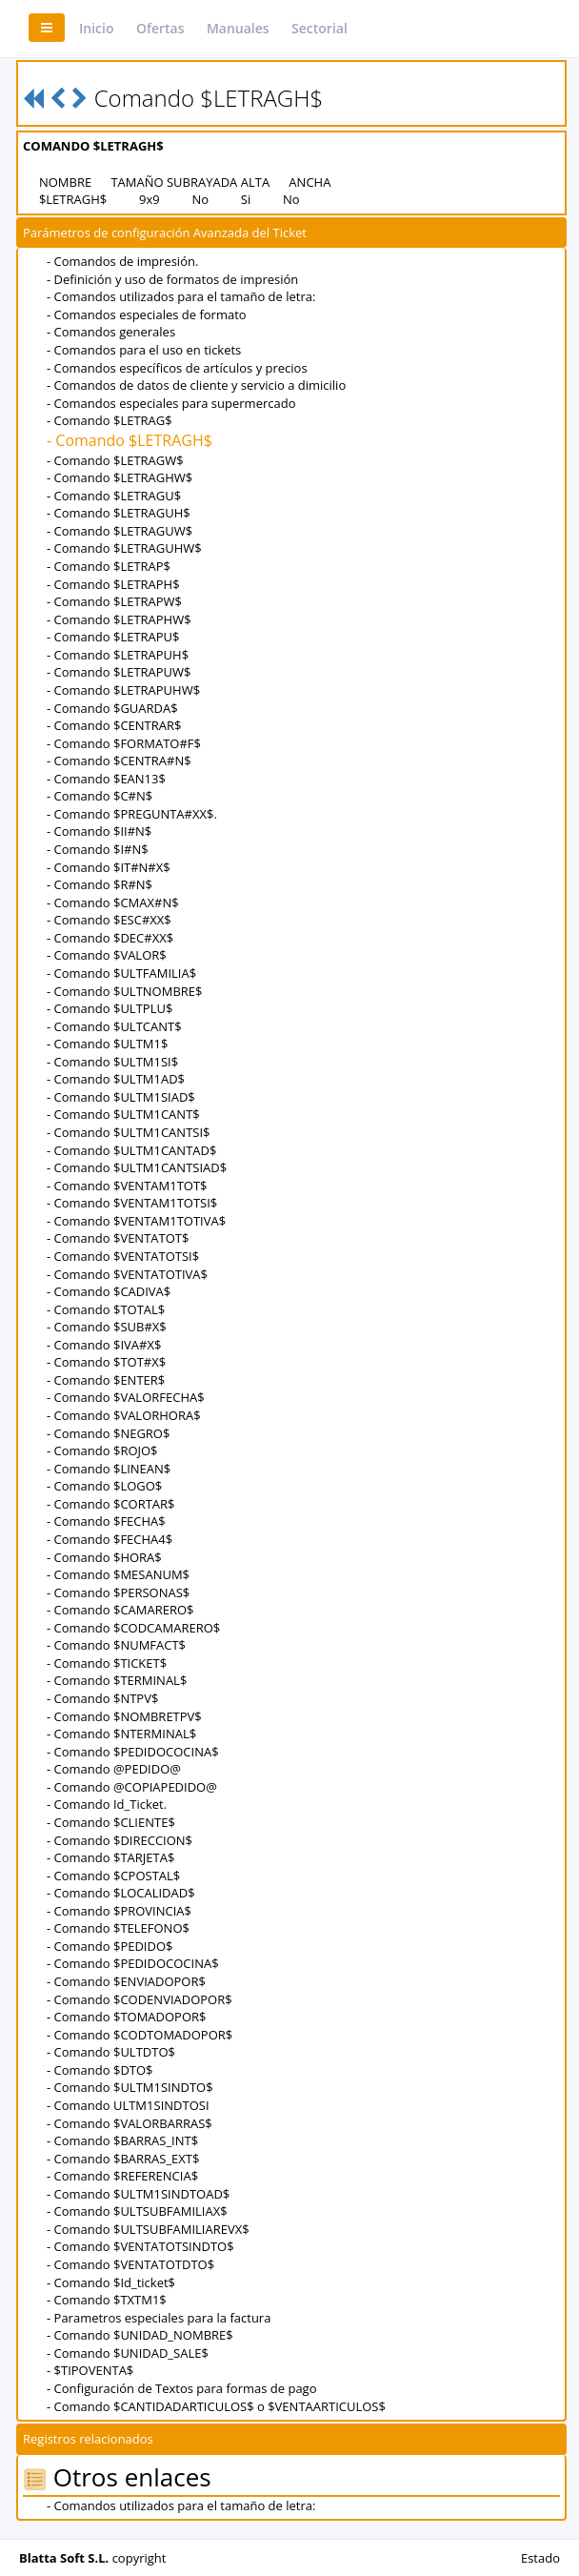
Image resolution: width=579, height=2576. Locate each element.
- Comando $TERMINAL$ (117, 1680)
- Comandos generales (111, 331)
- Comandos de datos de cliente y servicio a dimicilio (196, 385)
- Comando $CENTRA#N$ (119, 760)
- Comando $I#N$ (98, 849)
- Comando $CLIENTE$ (111, 1822)
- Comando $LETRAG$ (109, 420)
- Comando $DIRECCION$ (119, 1840)
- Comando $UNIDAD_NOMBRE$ (140, 2334)
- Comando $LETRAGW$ (115, 460)
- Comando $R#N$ (99, 884)
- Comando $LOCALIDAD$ (121, 1892)
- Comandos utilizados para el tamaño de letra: (181, 296)
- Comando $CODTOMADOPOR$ (139, 2034)
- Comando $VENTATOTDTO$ (130, 2264)
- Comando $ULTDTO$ (111, 2051)
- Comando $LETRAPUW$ (119, 671)
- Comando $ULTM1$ (107, 1043)
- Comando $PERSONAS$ (118, 1592)
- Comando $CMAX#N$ (113, 902)
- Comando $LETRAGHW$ (119, 477)
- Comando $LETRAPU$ (113, 636)
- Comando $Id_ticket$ (111, 2282)
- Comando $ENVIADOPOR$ (126, 1981)
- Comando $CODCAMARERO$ (133, 1627)
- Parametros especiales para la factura (158, 2317)
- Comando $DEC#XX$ (110, 937)
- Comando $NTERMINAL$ (121, 1733)
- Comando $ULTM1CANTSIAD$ (137, 1167)
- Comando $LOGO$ (104, 1485)
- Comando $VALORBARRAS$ (129, 2123)
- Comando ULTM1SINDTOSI (128, 2105)
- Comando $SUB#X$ (107, 1326)
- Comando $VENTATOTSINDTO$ (140, 2246)
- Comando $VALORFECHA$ (126, 1397)
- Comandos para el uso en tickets (144, 349)
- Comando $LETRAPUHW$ (123, 690)
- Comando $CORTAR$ (111, 1503)
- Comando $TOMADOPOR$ (127, 2016)
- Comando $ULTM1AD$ (116, 1078)
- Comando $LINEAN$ (108, 1468)
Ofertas (160, 28)
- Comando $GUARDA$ (112, 708)
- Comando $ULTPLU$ (109, 1008)
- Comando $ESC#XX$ (109, 919)
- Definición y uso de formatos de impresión (172, 279)
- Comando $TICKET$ (107, 1663)
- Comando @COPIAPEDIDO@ (132, 1786)
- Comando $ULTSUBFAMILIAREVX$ (148, 2229)
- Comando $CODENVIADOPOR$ (139, 1999)
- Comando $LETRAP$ (108, 566)
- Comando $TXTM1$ (107, 2299)
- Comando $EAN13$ (106, 778)
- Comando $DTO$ (100, 2070)
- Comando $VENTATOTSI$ (123, 1256)
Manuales (238, 28)
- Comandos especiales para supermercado (171, 403)
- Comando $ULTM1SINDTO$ (130, 2087)
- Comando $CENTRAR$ (114, 725)
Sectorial (319, 28)
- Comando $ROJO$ (102, 1450)
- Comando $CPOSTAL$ (113, 1875)
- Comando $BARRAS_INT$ (122, 2140)
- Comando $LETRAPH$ (113, 584)
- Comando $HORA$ (104, 1557)
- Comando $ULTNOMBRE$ (124, 991)
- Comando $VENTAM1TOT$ (127, 1185)
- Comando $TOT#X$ (106, 1361)
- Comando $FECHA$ (106, 1521)
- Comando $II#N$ (99, 831)
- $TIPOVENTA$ (90, 2370)
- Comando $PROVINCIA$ (119, 1910)
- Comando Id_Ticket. (107, 1804)
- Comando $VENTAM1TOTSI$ (132, 1202)
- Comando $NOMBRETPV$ (124, 1716)
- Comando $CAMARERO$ (120, 1609)
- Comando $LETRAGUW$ (119, 530)
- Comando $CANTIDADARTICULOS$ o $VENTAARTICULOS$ (216, 2406)
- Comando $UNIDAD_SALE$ (128, 2353)
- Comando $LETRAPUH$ (118, 654)
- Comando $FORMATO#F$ (124, 743)
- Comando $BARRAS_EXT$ (123, 2158)
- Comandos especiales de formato (147, 314)
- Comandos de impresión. (122, 261)
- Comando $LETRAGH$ (129, 440)
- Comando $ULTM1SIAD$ (121, 1096)
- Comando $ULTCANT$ (114, 1026)
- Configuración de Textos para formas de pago (181, 2388)
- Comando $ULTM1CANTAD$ (131, 1150)
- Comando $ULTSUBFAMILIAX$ (137, 2211)
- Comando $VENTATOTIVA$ (127, 1274)
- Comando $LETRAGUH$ (118, 512)
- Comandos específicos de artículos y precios (177, 367)
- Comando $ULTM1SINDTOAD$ (138, 2193)
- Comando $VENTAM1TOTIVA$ (136, 1220)
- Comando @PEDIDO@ (114, 1768)
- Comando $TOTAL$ (106, 1309)
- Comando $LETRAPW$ (114, 601)
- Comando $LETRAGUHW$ (124, 548)
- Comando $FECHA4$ (109, 1539)
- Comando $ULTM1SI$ (112, 1061)
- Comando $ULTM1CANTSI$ (128, 1132)
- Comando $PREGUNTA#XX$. (132, 813)
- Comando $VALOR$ (107, 954)
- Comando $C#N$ (99, 795)
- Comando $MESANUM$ (118, 1574)
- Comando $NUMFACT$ (116, 1644)
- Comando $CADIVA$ (108, 1291)
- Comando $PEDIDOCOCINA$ (133, 1751)
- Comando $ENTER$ (106, 1380)
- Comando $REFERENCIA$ (122, 2175)
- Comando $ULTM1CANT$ (123, 1114)
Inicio (96, 28)
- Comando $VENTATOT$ (118, 1238)
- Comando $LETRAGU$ (114, 495)
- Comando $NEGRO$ (108, 1433)
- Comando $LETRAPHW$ (119, 619)
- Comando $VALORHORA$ (124, 1415)
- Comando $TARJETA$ (110, 1857)
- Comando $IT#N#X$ (108, 867)
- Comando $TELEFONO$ (118, 1928)
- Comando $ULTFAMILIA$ (121, 973)
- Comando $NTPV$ (102, 1698)
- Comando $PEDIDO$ (109, 1946)
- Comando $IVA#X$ (104, 1344)
